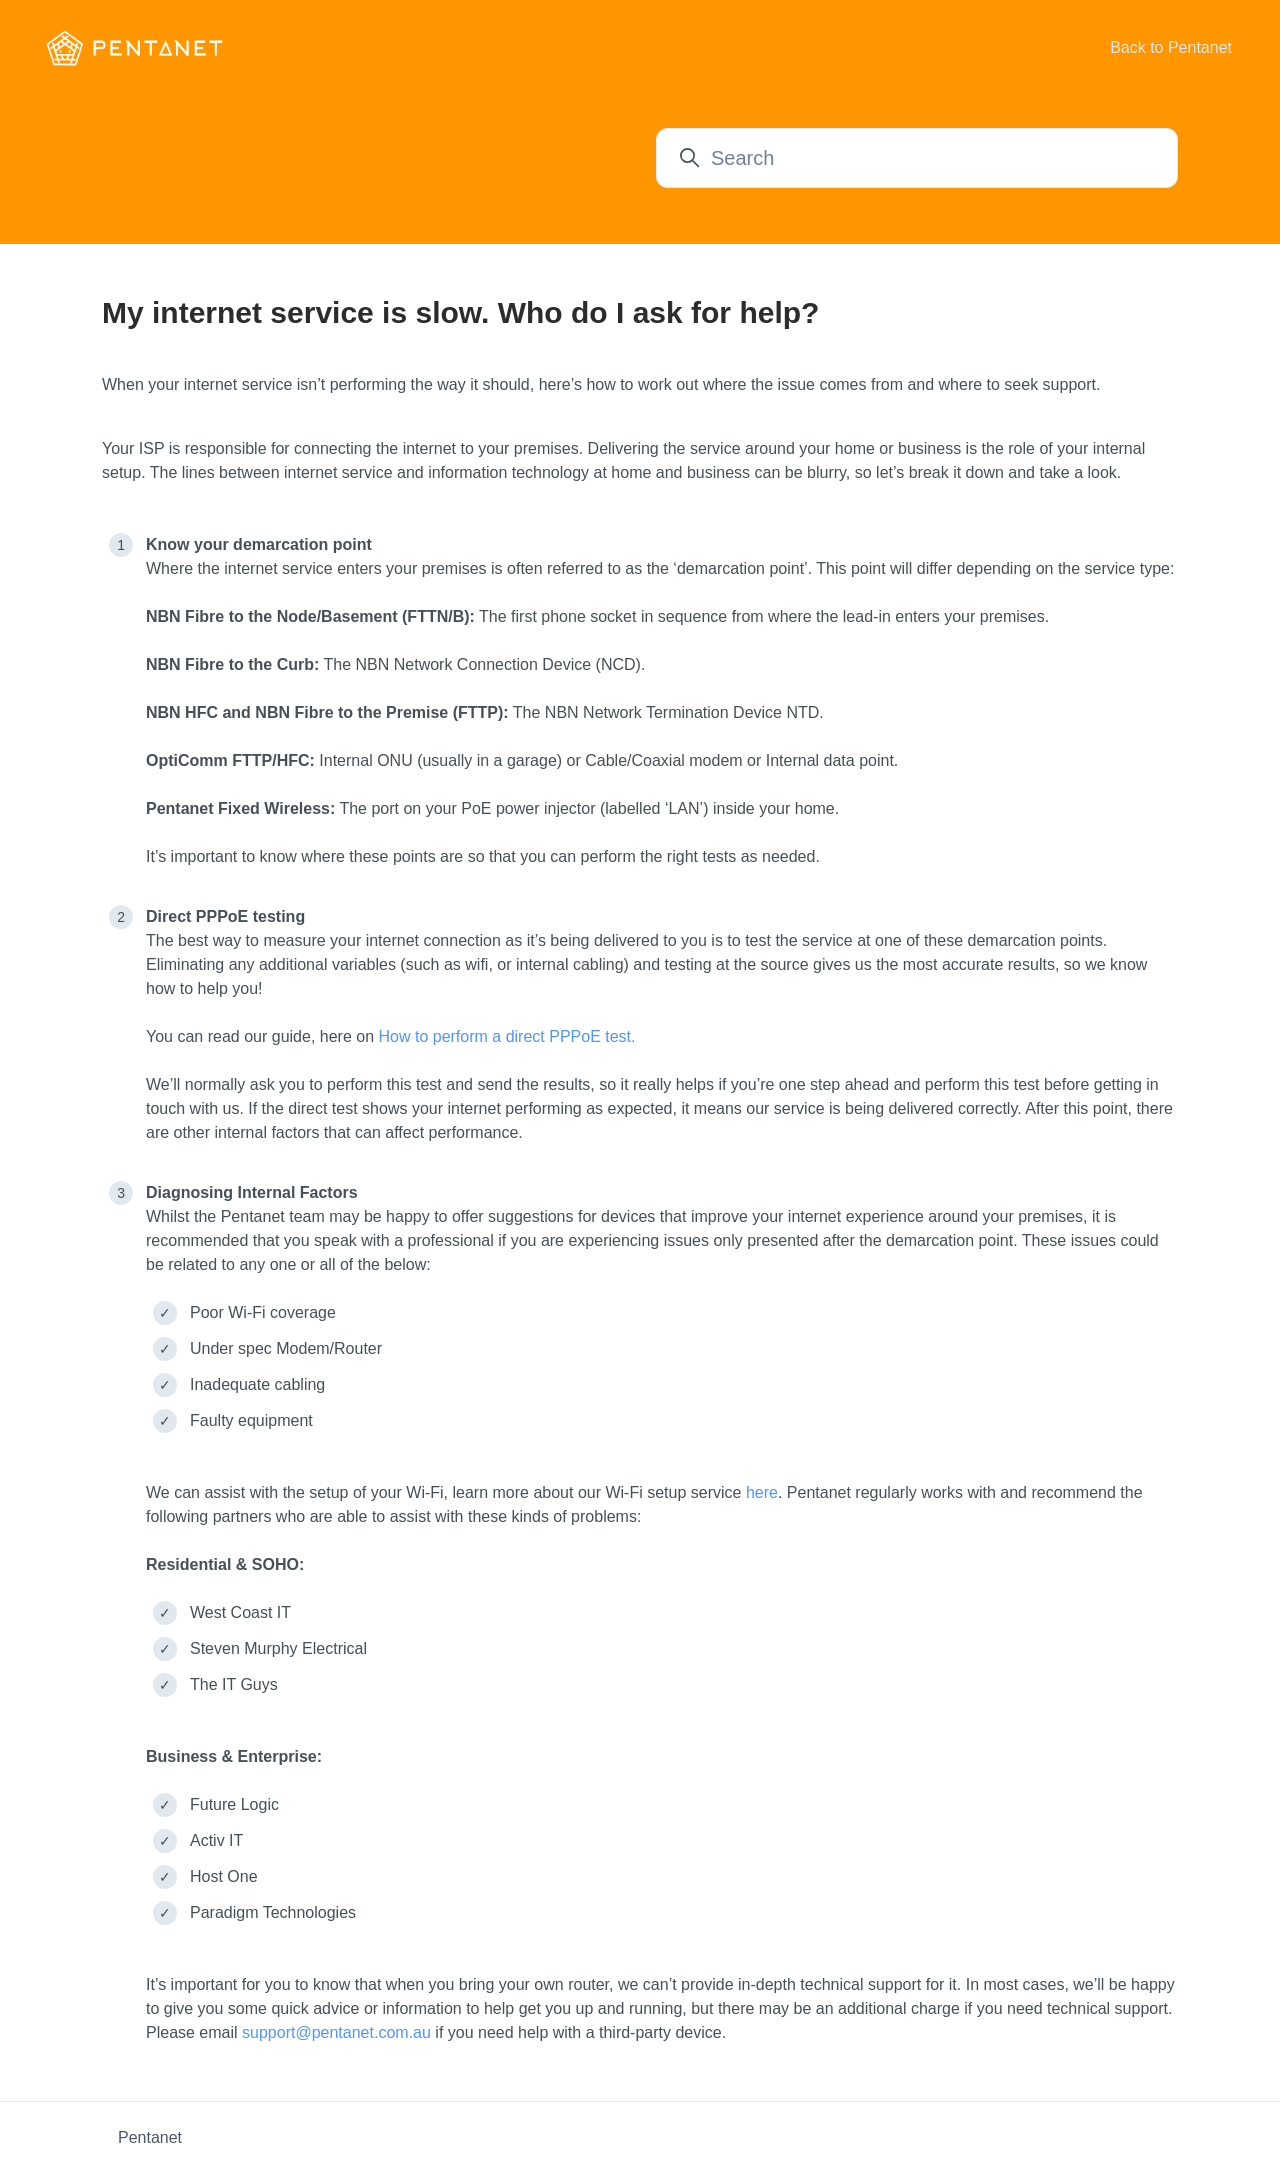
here (762, 1492)
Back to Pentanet (1171, 47)
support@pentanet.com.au (336, 2032)
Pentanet (150, 2137)
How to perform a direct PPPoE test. (506, 1036)
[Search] (917, 158)
